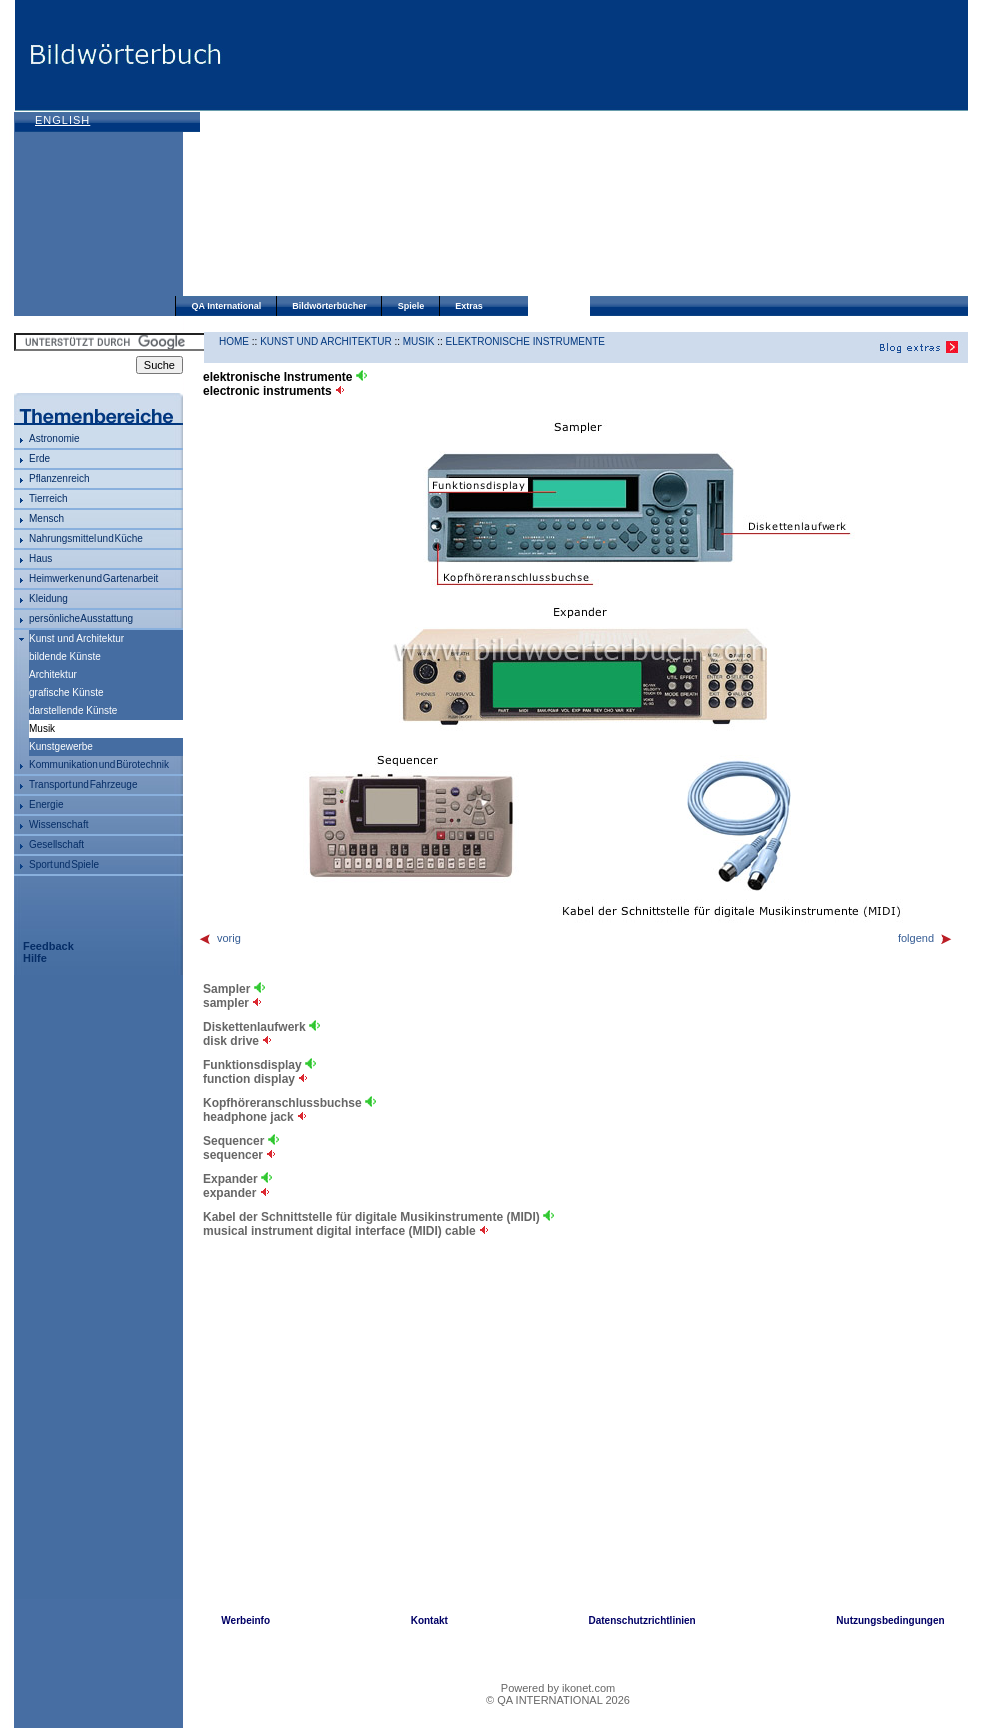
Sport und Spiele (64, 864)
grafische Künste (66, 692)
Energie (46, 804)
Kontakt (429, 1620)
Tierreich (48, 498)
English (62, 120)
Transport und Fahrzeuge (83, 784)
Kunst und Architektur (76, 638)
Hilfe (35, 958)
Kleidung (48, 598)
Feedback (48, 946)
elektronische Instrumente (525, 341)
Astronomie (54, 438)
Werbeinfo (245, 1620)
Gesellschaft (56, 844)
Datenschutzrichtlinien (641, 1620)
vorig (219, 938)
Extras (469, 306)
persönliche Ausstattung (81, 618)
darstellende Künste (73, 710)
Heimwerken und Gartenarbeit (93, 578)
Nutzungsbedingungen (890, 1620)
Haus (40, 558)
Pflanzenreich (59, 478)
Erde (39, 458)
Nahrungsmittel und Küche (86, 538)
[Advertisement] (487, 150)
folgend (925, 938)
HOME (234, 341)
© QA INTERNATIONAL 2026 (558, 1700)
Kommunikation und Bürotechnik (99, 764)
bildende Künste (65, 656)
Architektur (53, 674)
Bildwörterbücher (329, 306)
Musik (419, 341)
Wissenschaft (58, 824)
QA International (227, 306)
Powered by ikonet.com (558, 1688)
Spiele (411, 306)
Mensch (46, 518)
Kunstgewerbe (61, 746)
